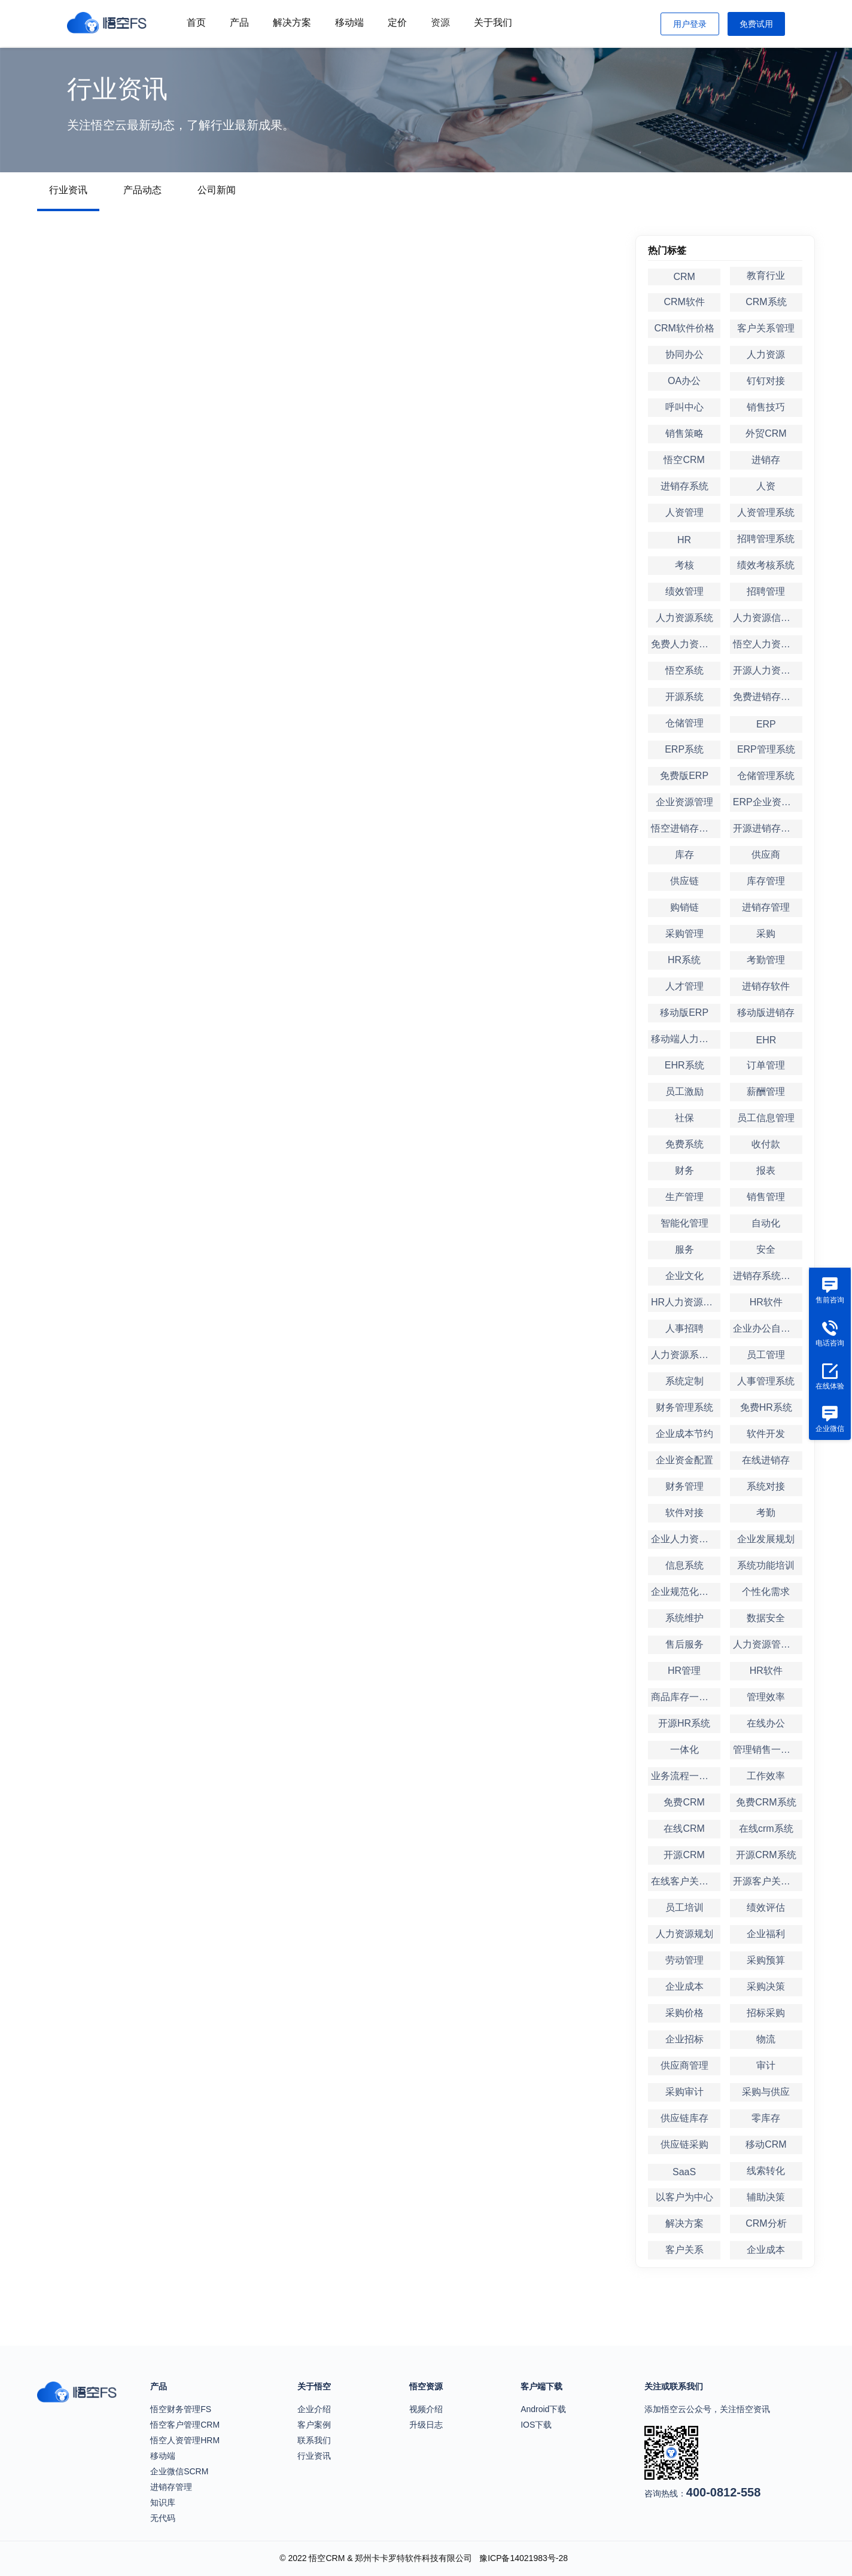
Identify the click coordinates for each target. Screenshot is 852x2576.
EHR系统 (684, 1065)
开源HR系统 (684, 1723)
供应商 (765, 854)
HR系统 (684, 960)
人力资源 (766, 354)
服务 (684, 1249)
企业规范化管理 (684, 1592)
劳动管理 (684, 1960)
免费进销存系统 (766, 697)
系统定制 (684, 1381)
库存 (684, 854)
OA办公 (684, 381)
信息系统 (684, 1565)
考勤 (765, 1513)
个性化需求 (766, 1592)
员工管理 (766, 1355)
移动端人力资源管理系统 (685, 1039)
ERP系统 (684, 749)
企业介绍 (314, 2409)
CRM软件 (684, 302)
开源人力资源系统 (767, 670)
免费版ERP (684, 776)
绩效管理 (684, 591)
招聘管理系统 (766, 539)
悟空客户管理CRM (185, 2424)
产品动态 (142, 190)
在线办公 (766, 1723)
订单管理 (766, 1065)
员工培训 (684, 1907)
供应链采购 (684, 2144)
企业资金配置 (684, 1460)
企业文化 (684, 1276)
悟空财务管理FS (180, 2409)
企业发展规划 (766, 1539)
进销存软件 (766, 986)
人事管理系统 (766, 1381)
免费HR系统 (766, 1407)
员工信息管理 (766, 1118)
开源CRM (684, 1855)
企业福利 (766, 1934)
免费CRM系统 (766, 1802)
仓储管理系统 (766, 776)
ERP (766, 724)
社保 (684, 1118)
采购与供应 (766, 2092)
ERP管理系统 (766, 749)
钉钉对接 (766, 381)
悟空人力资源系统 (767, 644)
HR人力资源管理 (685, 1302)
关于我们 (493, 22)
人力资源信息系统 (767, 618)
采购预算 (766, 1960)
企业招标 (684, 2039)
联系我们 (314, 2440)
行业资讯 (68, 190)
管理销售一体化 (766, 1749)
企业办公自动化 (766, 1328)
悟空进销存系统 (684, 828)
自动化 (765, 1223)
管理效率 (766, 1697)
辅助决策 (766, 2197)
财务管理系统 (684, 1407)
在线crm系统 (766, 1828)
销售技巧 (766, 407)
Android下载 (543, 2409)
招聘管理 (766, 591)
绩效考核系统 (766, 565)
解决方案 (292, 22)
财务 (684, 1170)
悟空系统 (684, 670)
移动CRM (766, 2144)
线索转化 (766, 2171)
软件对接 (684, 1513)
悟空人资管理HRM (185, 2440)
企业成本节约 (684, 1434)
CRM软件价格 (684, 328)
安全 (765, 1249)
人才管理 (684, 986)
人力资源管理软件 (767, 1644)
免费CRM (684, 1802)
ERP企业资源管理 (767, 802)
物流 (765, 2039)
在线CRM (684, 1828)
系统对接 (766, 1486)
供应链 (684, 881)
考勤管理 (766, 960)
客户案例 (314, 2424)
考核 (684, 565)
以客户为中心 (684, 2197)
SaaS (684, 2172)
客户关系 (684, 2250)
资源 (440, 22)
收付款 (765, 1144)
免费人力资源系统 (685, 644)
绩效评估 (766, 1907)
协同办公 (684, 354)
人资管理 (684, 512)
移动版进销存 (766, 1012)
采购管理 (684, 933)
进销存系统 (684, 486)
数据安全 (766, 1618)
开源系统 (684, 697)
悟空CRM (684, 460)
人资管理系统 (766, 512)
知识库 (162, 2502)
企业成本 (684, 1986)
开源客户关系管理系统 (767, 1881)
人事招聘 (684, 1328)
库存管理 (766, 881)
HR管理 (684, 1670)
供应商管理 (684, 2065)
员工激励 (684, 1091)
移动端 (349, 22)
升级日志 (426, 2424)
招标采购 (766, 2013)
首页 (196, 22)
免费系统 (684, 1144)
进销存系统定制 (766, 1276)
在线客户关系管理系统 (685, 1881)
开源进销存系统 (766, 828)
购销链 (684, 907)
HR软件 (766, 1302)
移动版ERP (684, 1012)
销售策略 (684, 433)
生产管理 (684, 1197)
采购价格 (684, 2013)
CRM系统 (766, 302)
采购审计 (684, 2092)
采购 (765, 933)
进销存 (765, 460)
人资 (765, 486)
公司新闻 (216, 190)
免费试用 (756, 24)
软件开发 (766, 1434)
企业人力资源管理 (685, 1539)
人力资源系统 (684, 618)
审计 (765, 2065)
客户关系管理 (766, 328)
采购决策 (766, 1986)
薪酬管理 (766, 1091)
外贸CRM (766, 433)
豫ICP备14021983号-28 (523, 2558)
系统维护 (684, 1618)
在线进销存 (766, 1460)
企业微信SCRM (179, 2471)
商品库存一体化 (684, 1697)
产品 (239, 22)
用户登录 (690, 24)
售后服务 (684, 1644)
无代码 (162, 2518)
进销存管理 (766, 907)
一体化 (684, 1749)
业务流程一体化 (684, 1776)
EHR (766, 1040)
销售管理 (766, 1197)
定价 (397, 22)
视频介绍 (426, 2409)
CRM (684, 277)
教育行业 (766, 275)
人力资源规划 (684, 1934)
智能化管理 (684, 1223)
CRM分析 (766, 2223)
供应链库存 (684, 2118)
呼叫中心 (684, 407)
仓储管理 (684, 723)
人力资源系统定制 (685, 1355)
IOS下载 (536, 2424)
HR (684, 540)
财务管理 (684, 1486)
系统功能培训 (766, 1565)
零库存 (765, 2118)
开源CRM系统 (766, 1855)
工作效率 (766, 1776)
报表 (765, 1170)
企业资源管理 (684, 802)
